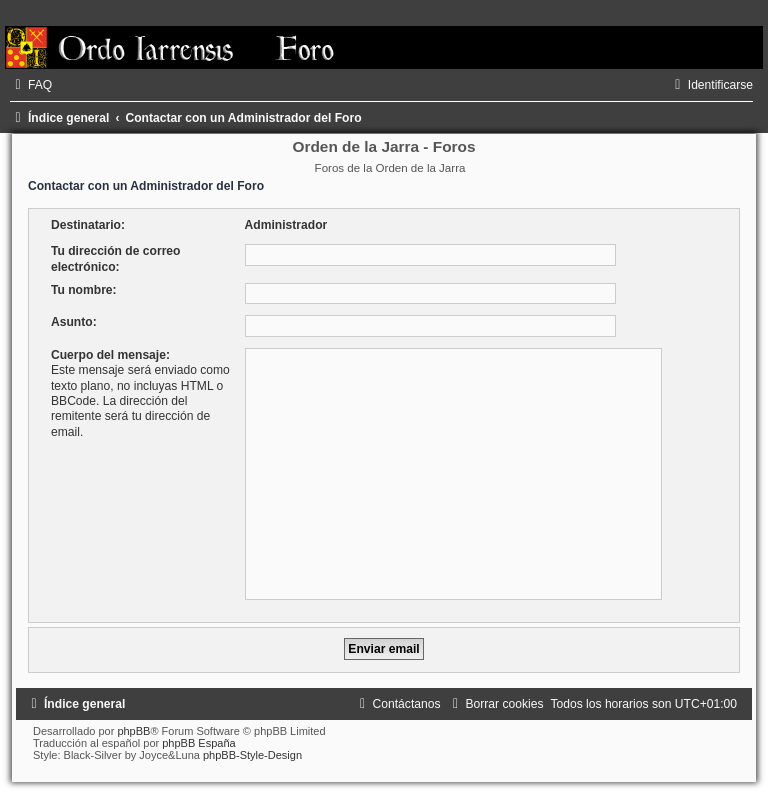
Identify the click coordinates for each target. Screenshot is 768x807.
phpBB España (198, 743)
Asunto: (74, 322)
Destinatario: (88, 225)
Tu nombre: (84, 290)
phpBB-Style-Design (252, 755)
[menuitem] (31, 85)
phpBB (133, 731)
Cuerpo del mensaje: (110, 355)
